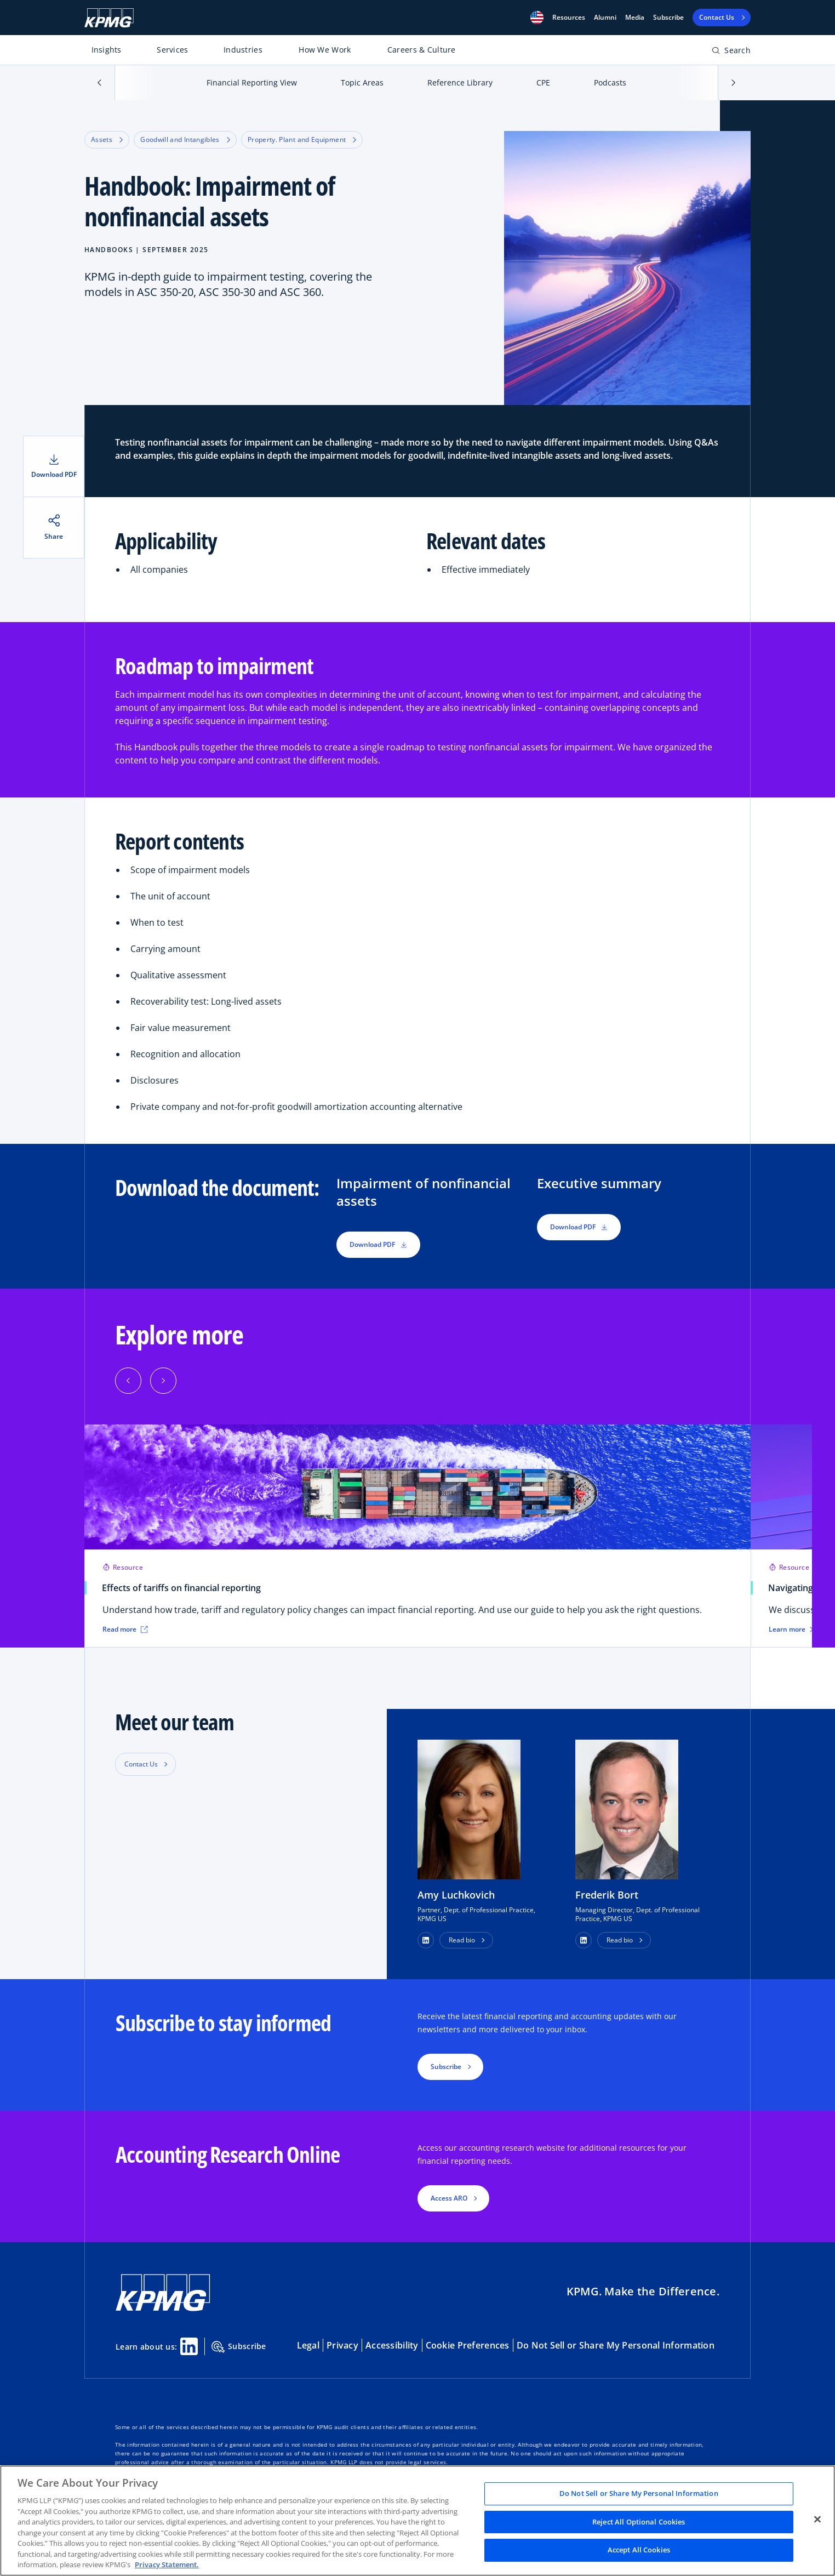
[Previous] (128, 1380)
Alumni (605, 17)
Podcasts (610, 82)
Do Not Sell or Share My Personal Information (615, 2345)
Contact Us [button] (141, 1764)
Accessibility (392, 2345)
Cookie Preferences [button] (468, 2345)
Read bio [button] (462, 1940)
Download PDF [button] (378, 1244)
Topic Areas (362, 82)
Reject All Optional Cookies (638, 2522)
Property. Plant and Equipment (302, 139)
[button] (537, 17)
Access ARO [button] (449, 2198)
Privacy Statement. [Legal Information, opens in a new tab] (167, 2564)
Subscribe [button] (446, 2066)
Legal (308, 2345)
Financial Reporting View (252, 82)
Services (172, 49)
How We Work (325, 49)
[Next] (163, 1380)
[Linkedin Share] (189, 2346)
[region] (417, 2520)
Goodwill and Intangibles (185, 139)
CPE (543, 82)
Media (634, 17)
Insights (106, 49)
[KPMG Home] (109, 17)
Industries (243, 49)
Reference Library (460, 82)
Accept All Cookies (639, 2550)
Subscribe (668, 17)
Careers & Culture (421, 49)
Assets (107, 139)
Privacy (342, 2345)
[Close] (817, 2519)
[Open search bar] (731, 52)
